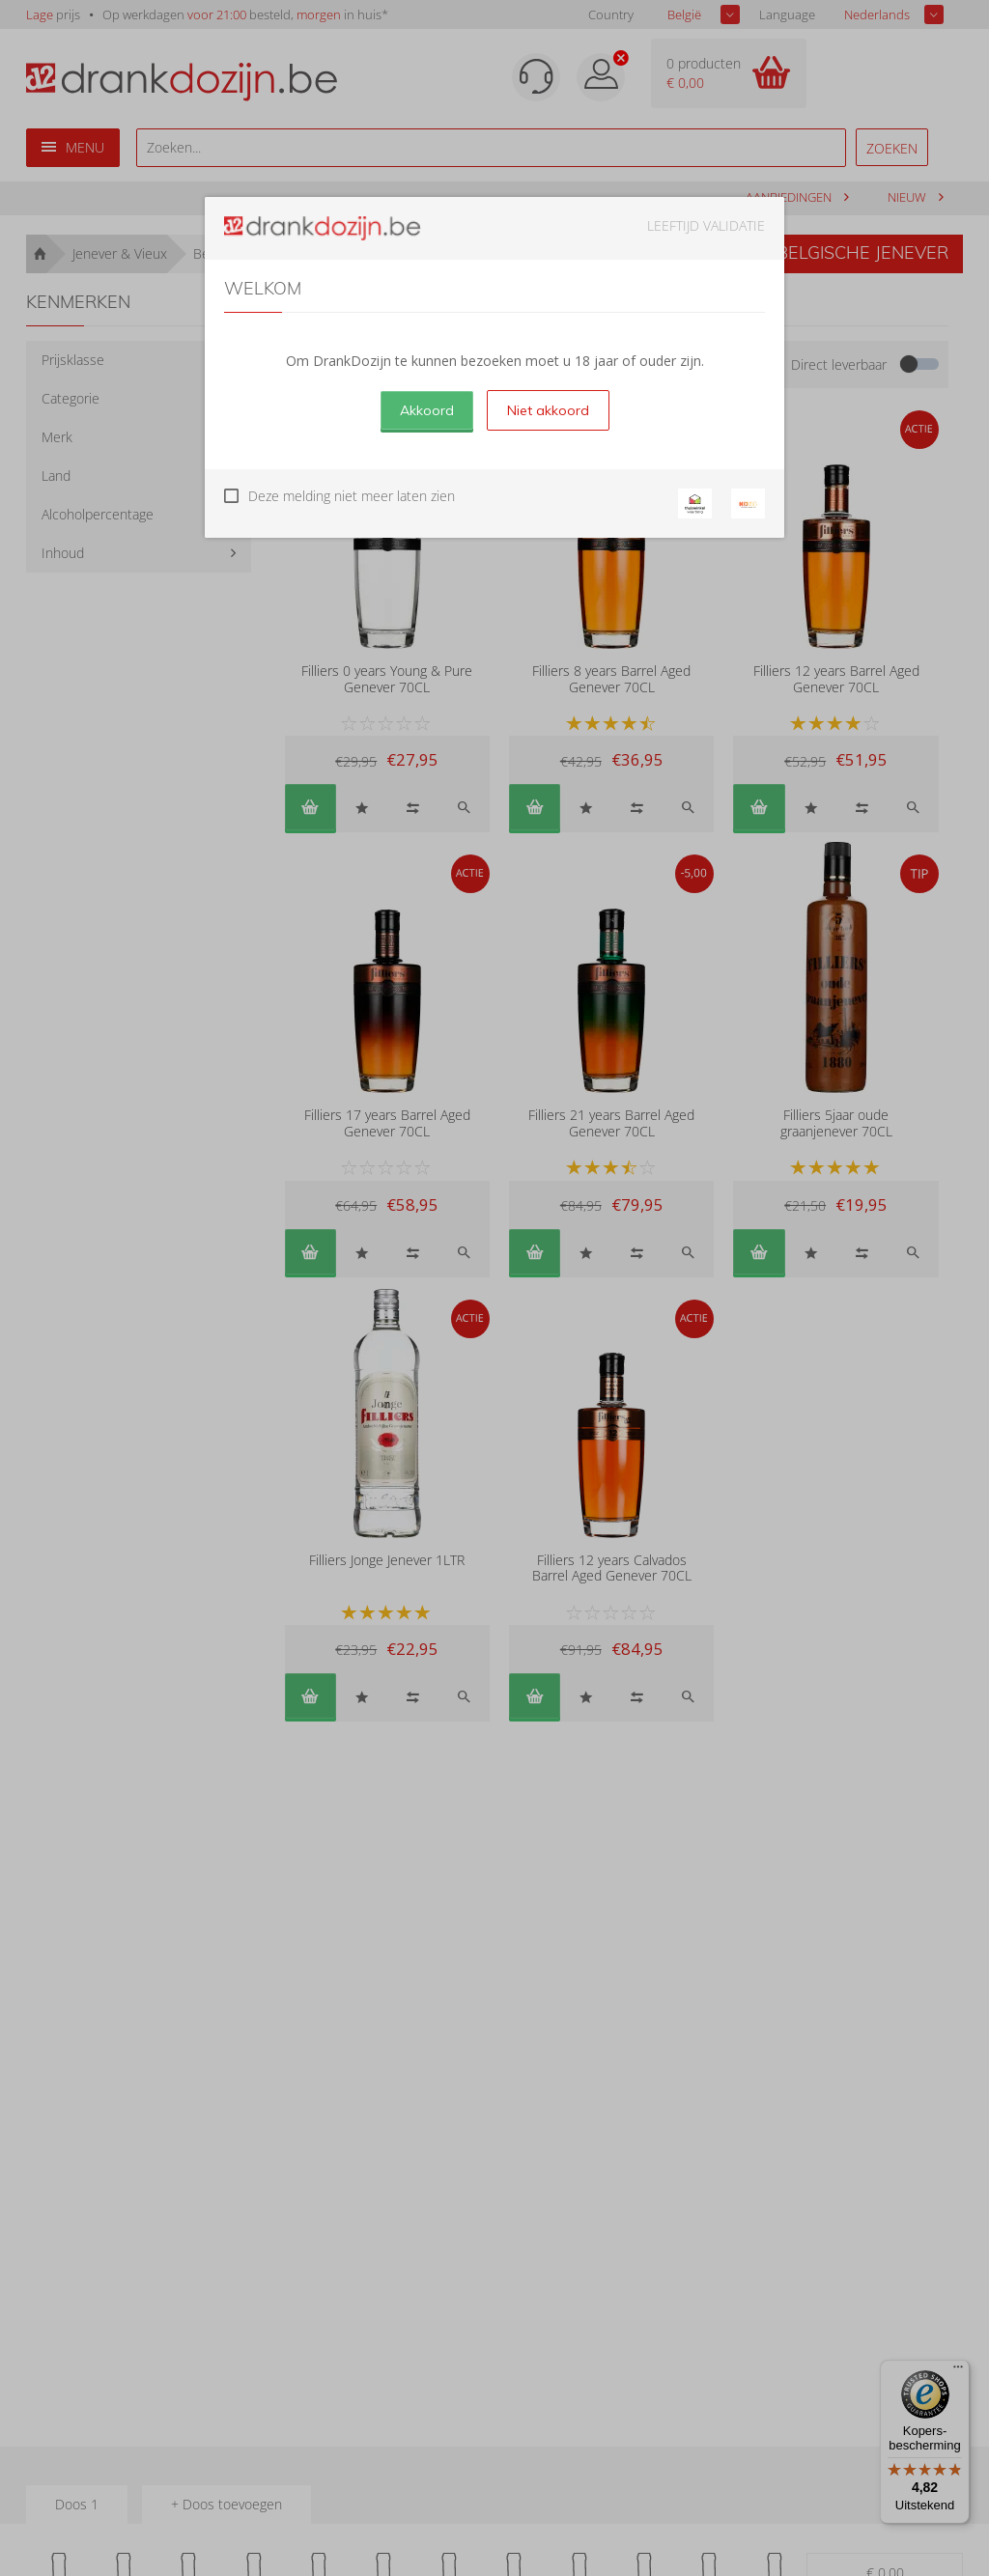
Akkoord (427, 410)
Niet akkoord (548, 410)
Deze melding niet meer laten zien (351, 496)
